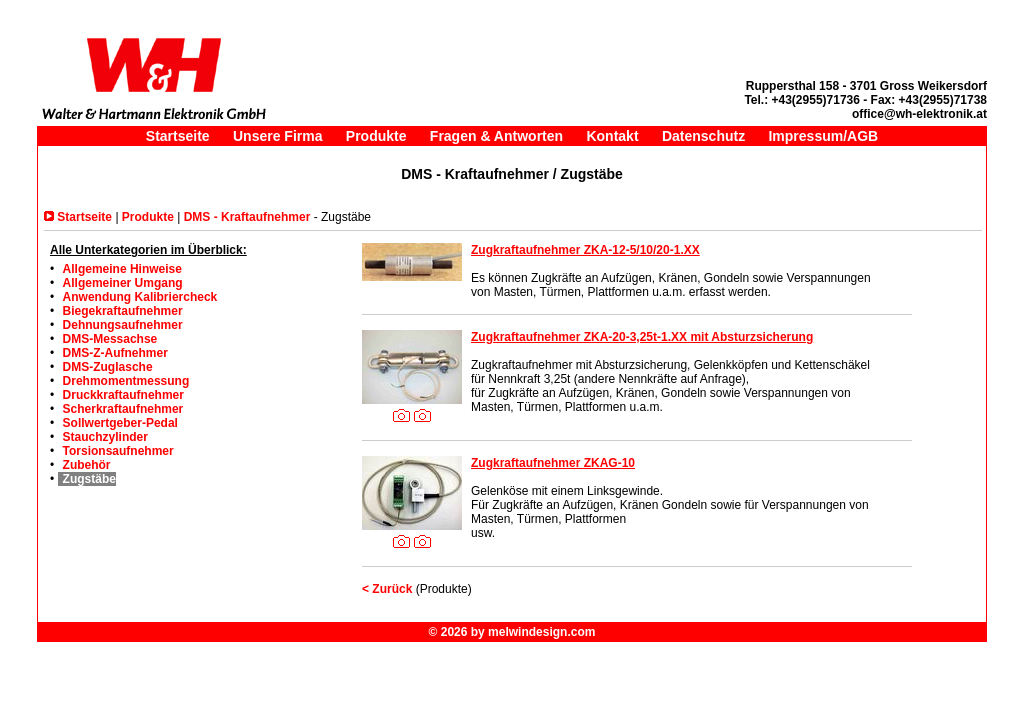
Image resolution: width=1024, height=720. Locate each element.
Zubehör (87, 465)
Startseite (178, 136)
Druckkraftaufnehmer (123, 395)
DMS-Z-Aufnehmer (115, 353)
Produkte (376, 136)
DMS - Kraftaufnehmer (247, 217)
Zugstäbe (89, 479)
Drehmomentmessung (126, 381)
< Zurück (387, 589)
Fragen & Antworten (496, 136)
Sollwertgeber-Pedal (120, 423)
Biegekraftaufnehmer (123, 311)
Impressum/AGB (823, 136)
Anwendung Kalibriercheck (140, 297)
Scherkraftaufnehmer (123, 409)
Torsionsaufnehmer (118, 451)
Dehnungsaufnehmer (123, 325)
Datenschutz (703, 136)
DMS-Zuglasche (108, 367)
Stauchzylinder (105, 437)
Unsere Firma (277, 136)
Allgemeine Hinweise (122, 269)
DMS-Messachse (110, 339)
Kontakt (612, 136)
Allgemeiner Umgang (123, 283)
